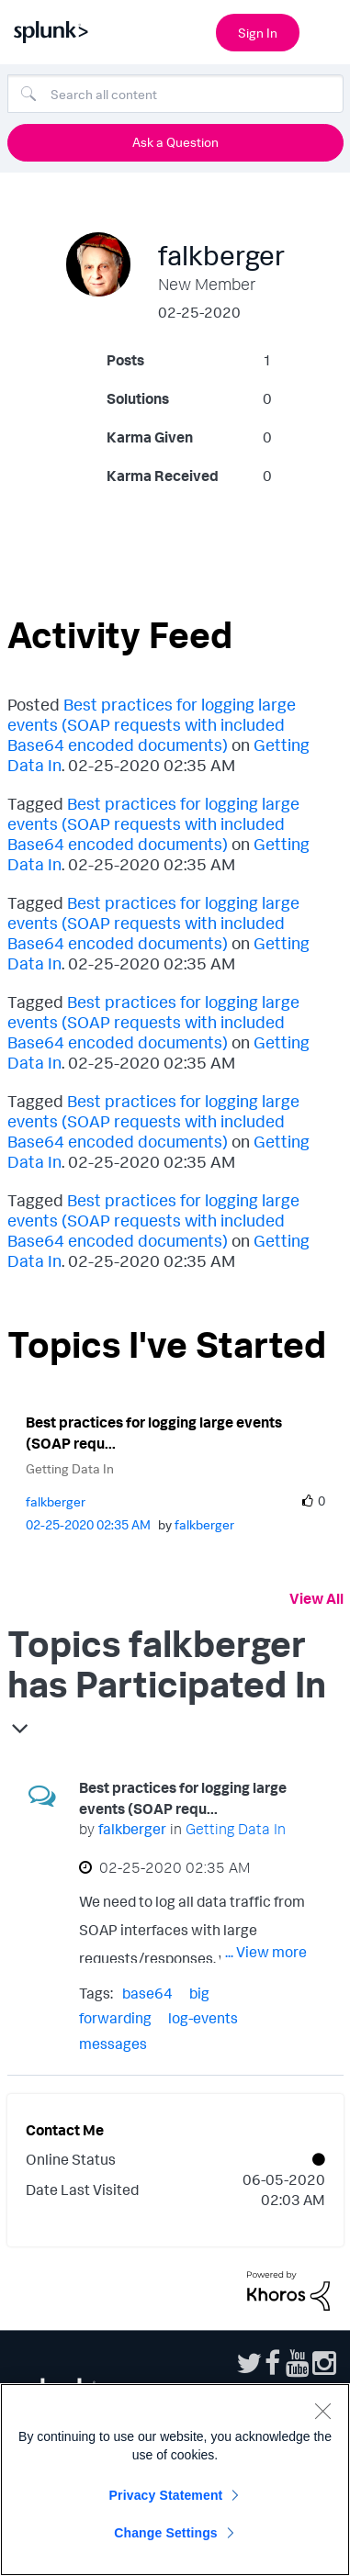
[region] (175, 2479)
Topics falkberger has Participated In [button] (166, 1663)
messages (113, 2043)
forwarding (115, 2018)
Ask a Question (175, 142)
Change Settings (166, 2533)
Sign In (257, 32)
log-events (203, 2018)
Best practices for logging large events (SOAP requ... (154, 1432)
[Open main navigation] (325, 30)
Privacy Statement (166, 2495)
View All (316, 1598)
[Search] (175, 93)
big (199, 1993)
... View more (266, 1952)
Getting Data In (70, 1468)
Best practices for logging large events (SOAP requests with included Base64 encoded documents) (151, 724)
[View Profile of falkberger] (55, 1501)
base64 (147, 1993)
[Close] (322, 2411)
